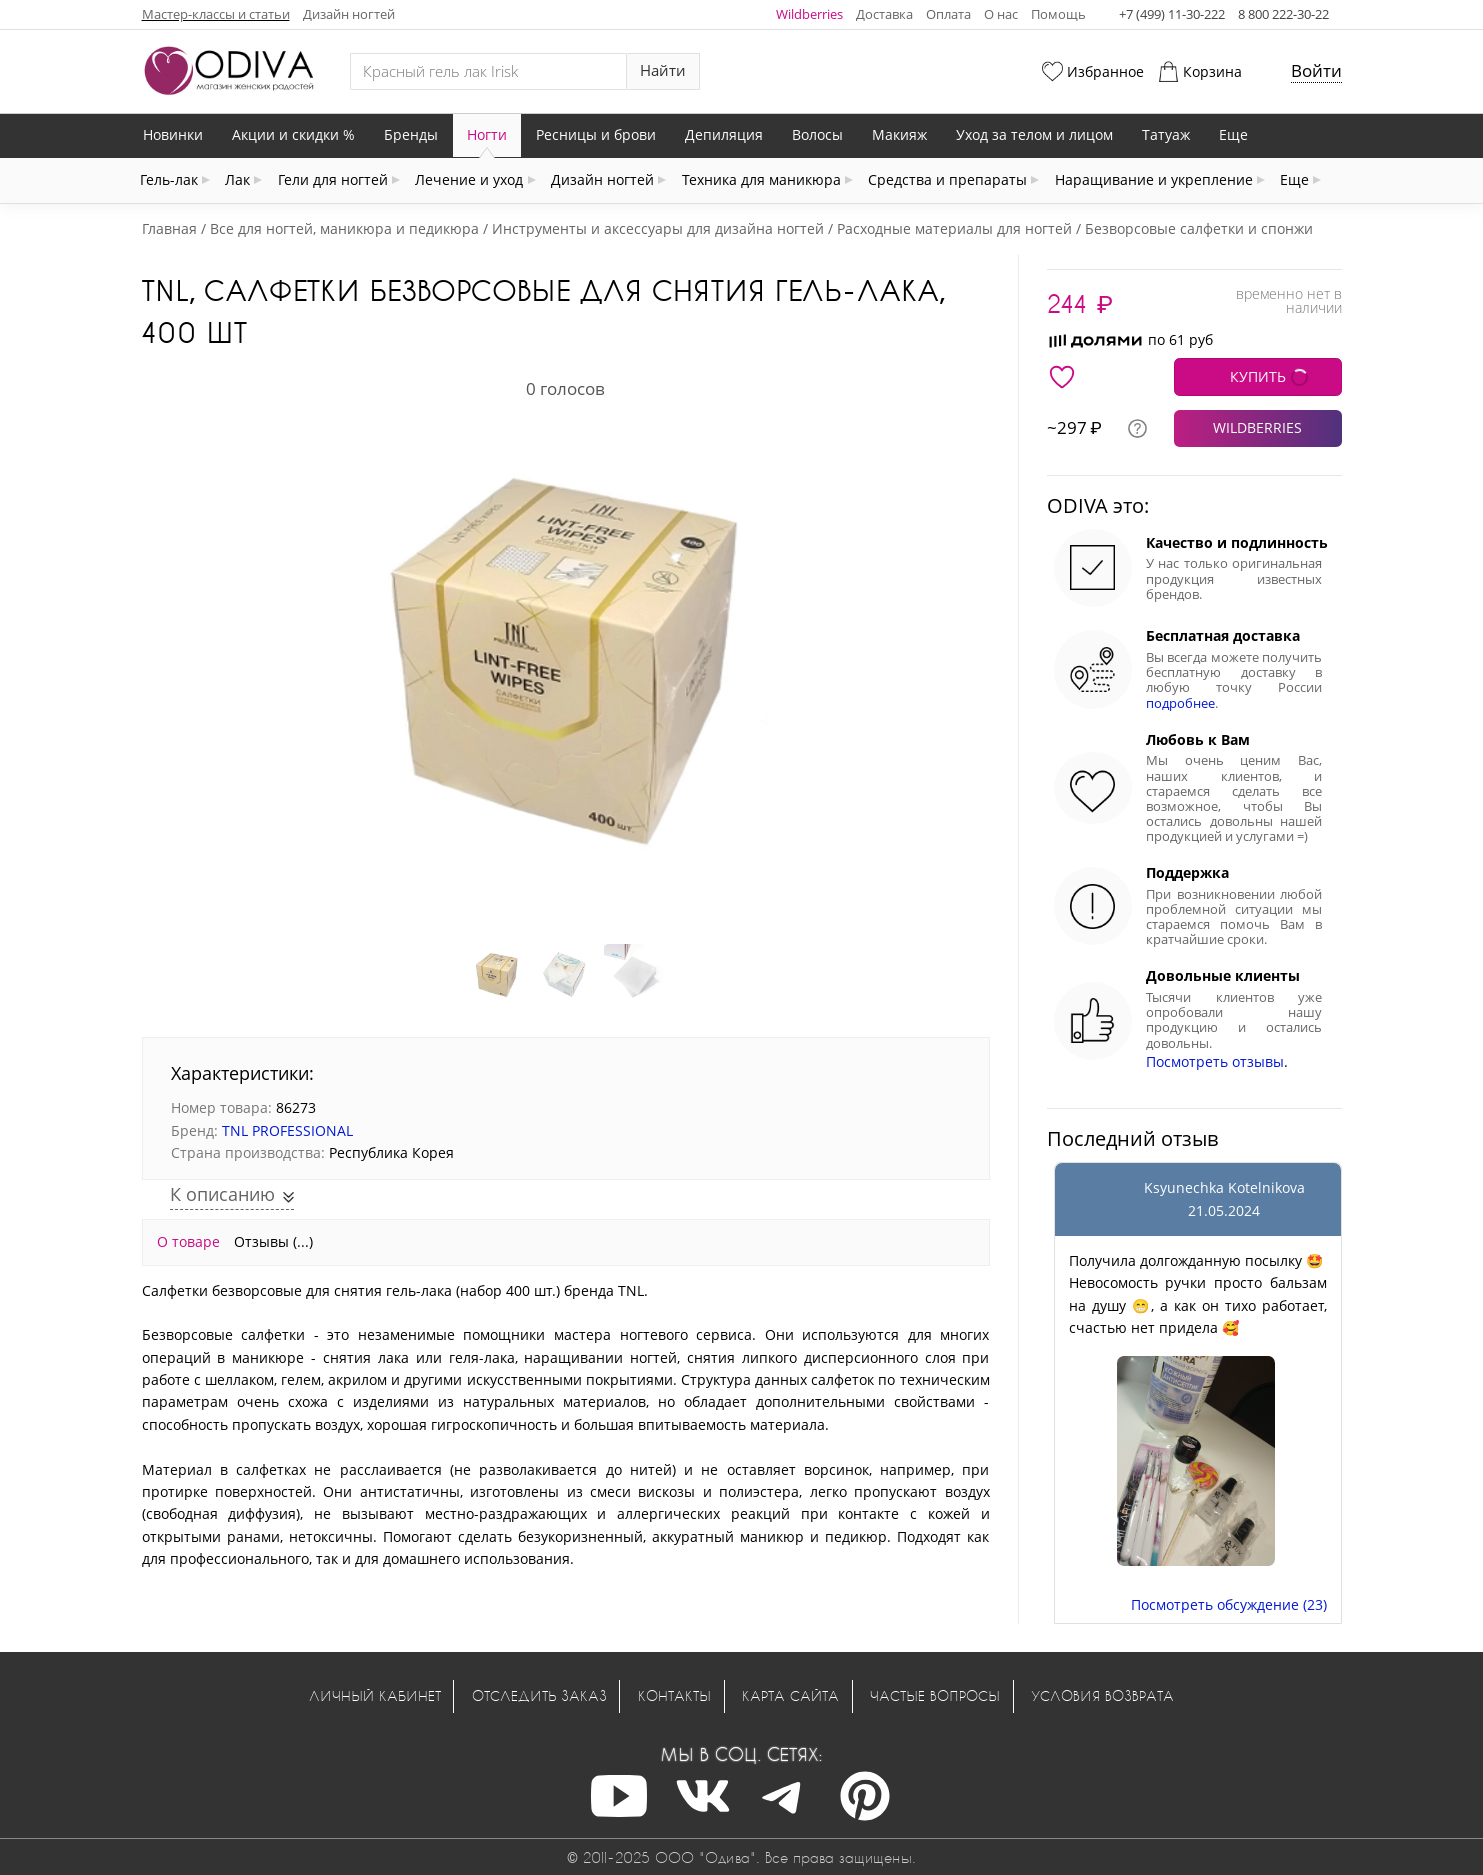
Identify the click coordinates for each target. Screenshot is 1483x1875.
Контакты (674, 1695)
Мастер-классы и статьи (216, 14)
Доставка (884, 14)
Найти (663, 70)
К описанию (225, 1194)
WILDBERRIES (1257, 427)
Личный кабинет (375, 1695)
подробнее (1180, 703)
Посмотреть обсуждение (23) (1229, 1604)
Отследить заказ (539, 1695)
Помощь (1058, 14)
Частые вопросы (935, 1695)
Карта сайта (790, 1695)
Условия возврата (1102, 1695)
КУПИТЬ (1258, 376)
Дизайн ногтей (349, 14)
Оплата (948, 14)
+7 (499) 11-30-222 (1172, 14)
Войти (1316, 70)
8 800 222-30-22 (1283, 14)
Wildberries (809, 14)
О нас (1001, 14)
